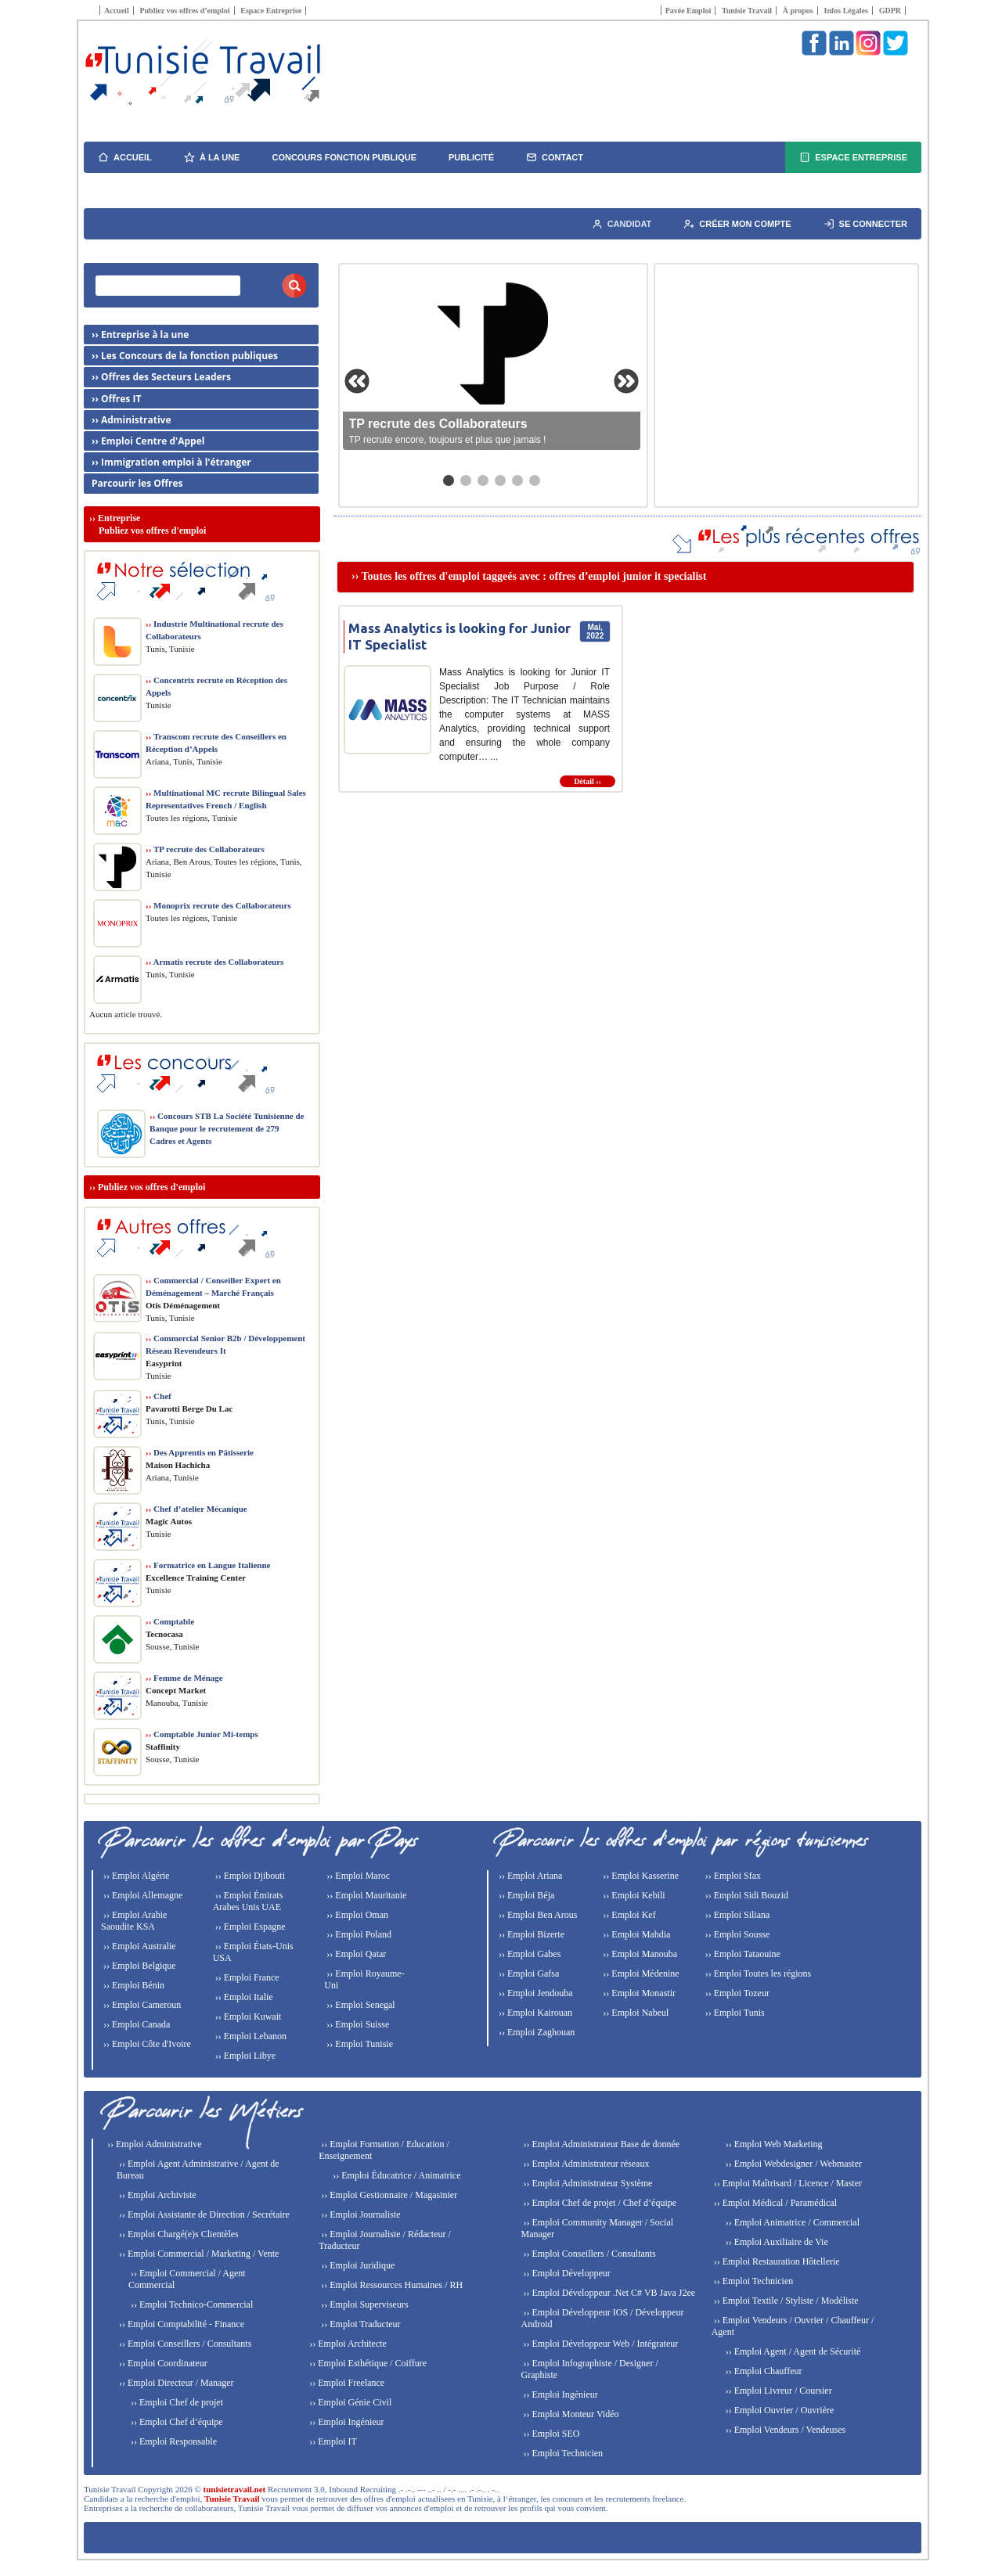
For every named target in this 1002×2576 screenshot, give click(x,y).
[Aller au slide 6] (534, 480)
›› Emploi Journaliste (359, 2214)
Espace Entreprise (270, 10)
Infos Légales (846, 10)
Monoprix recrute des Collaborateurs (218, 905)
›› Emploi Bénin (132, 1985)
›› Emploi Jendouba (534, 1993)
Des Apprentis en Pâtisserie (200, 1452)
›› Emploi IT (332, 2441)
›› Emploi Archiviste (156, 2194)
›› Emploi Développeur (565, 2273)
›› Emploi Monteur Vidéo (569, 2414)
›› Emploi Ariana (529, 1875)
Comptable (170, 1621)
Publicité (471, 157)
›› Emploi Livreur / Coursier (777, 2390)
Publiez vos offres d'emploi (151, 1187)
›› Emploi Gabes (528, 1953)
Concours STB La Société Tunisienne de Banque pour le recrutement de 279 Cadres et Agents (227, 1128)
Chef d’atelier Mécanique (196, 1508)
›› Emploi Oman (356, 1914)
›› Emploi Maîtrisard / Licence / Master (787, 2183)
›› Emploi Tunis (734, 2012)
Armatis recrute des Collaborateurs (214, 961)
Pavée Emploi (688, 10)
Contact (554, 157)
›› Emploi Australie (138, 1946)
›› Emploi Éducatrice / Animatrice (395, 2175)
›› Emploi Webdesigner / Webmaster (792, 2163)
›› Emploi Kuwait (247, 2016)
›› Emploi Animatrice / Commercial (791, 2222)
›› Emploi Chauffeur (762, 2371)
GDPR (890, 10)
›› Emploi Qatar (355, 1953)
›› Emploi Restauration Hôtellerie (776, 2261)
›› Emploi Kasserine (639, 1875)
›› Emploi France (246, 1977)
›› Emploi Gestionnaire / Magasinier (388, 2194)
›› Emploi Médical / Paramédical (774, 2202)
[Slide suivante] (626, 381)
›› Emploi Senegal (359, 2004)
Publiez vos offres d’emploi (184, 10)
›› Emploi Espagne (249, 1926)
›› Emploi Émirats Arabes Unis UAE (248, 1901)
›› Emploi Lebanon (250, 2036)
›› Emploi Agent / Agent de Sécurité (792, 2351)
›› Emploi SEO (550, 2433)
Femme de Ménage (184, 1677)
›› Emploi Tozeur (736, 1993)
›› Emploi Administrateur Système (586, 2183)
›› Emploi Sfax (732, 1875)
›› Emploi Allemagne (141, 1895)
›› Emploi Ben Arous (536, 1914)
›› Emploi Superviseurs (363, 2304)
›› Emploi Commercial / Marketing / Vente (198, 2253)
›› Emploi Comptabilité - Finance (180, 2324)
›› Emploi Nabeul (634, 2012)
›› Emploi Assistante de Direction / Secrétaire (203, 2214)
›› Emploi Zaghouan (535, 2032)
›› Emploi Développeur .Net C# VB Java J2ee (608, 2292)
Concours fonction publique (344, 157)
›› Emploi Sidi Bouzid (745, 1895)
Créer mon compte (737, 223)
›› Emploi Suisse (356, 2024)
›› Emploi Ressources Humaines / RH (391, 2284)
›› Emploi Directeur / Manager (175, 2382)
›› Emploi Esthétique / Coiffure (367, 2363)
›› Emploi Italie (243, 1996)
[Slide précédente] (356, 381)
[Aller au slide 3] (483, 480)
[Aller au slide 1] (448, 480)
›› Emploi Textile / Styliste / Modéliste (785, 2300)
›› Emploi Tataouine (741, 1953)
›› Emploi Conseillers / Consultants (184, 2343)
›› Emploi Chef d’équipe (175, 2421)
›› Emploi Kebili (632, 1895)
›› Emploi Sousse (736, 1934)
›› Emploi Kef (627, 1914)
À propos (798, 10)
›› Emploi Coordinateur (162, 2363)
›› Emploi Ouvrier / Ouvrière (778, 2410)
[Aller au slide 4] (500, 480)
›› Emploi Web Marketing (773, 2144)
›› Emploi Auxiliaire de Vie (775, 2241)
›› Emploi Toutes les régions (757, 1973)
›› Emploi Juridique (357, 2265)
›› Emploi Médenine (639, 1973)
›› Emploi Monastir (638, 1993)
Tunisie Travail (747, 10)
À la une (212, 157)
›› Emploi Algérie (135, 1875)
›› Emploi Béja (525, 1895)
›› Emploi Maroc (357, 1875)
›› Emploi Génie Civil (349, 2402)
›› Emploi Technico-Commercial (190, 2304)
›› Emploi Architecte (347, 2343)
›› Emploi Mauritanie (365, 1895)
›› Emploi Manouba (638, 1953)
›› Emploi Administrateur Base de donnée (600, 2144)
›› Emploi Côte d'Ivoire (146, 2043)
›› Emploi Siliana (736, 1914)
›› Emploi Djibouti (249, 1875)
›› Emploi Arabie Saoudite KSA (134, 1920)
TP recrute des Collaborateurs (205, 849)
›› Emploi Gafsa (527, 1973)
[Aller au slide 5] (517, 480)
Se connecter (865, 223)
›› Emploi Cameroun (141, 2004)
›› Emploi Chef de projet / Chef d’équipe (598, 2202)
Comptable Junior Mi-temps (202, 1734)
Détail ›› (587, 781)
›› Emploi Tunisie (358, 2043)
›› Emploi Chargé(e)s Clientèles (178, 2234)
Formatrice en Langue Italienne (208, 1565)
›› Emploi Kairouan (534, 2012)
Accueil (116, 10)
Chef (158, 1396)
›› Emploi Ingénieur (345, 2421)
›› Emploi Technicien (562, 2453)
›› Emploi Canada (135, 2024)
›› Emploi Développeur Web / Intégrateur (599, 2343)
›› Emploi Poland (357, 1934)
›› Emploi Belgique (138, 1965)
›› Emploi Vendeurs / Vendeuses (784, 2429)
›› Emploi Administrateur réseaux (585, 2163)
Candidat (622, 223)
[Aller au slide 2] (465, 480)
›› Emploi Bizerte (530, 1934)
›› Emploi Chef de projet (175, 2402)
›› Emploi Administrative (153, 2144)
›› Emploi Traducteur (359, 2324)
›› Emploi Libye (244, 2055)
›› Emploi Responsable (172, 2441)
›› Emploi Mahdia (635, 1934)
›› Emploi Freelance (345, 2382)
